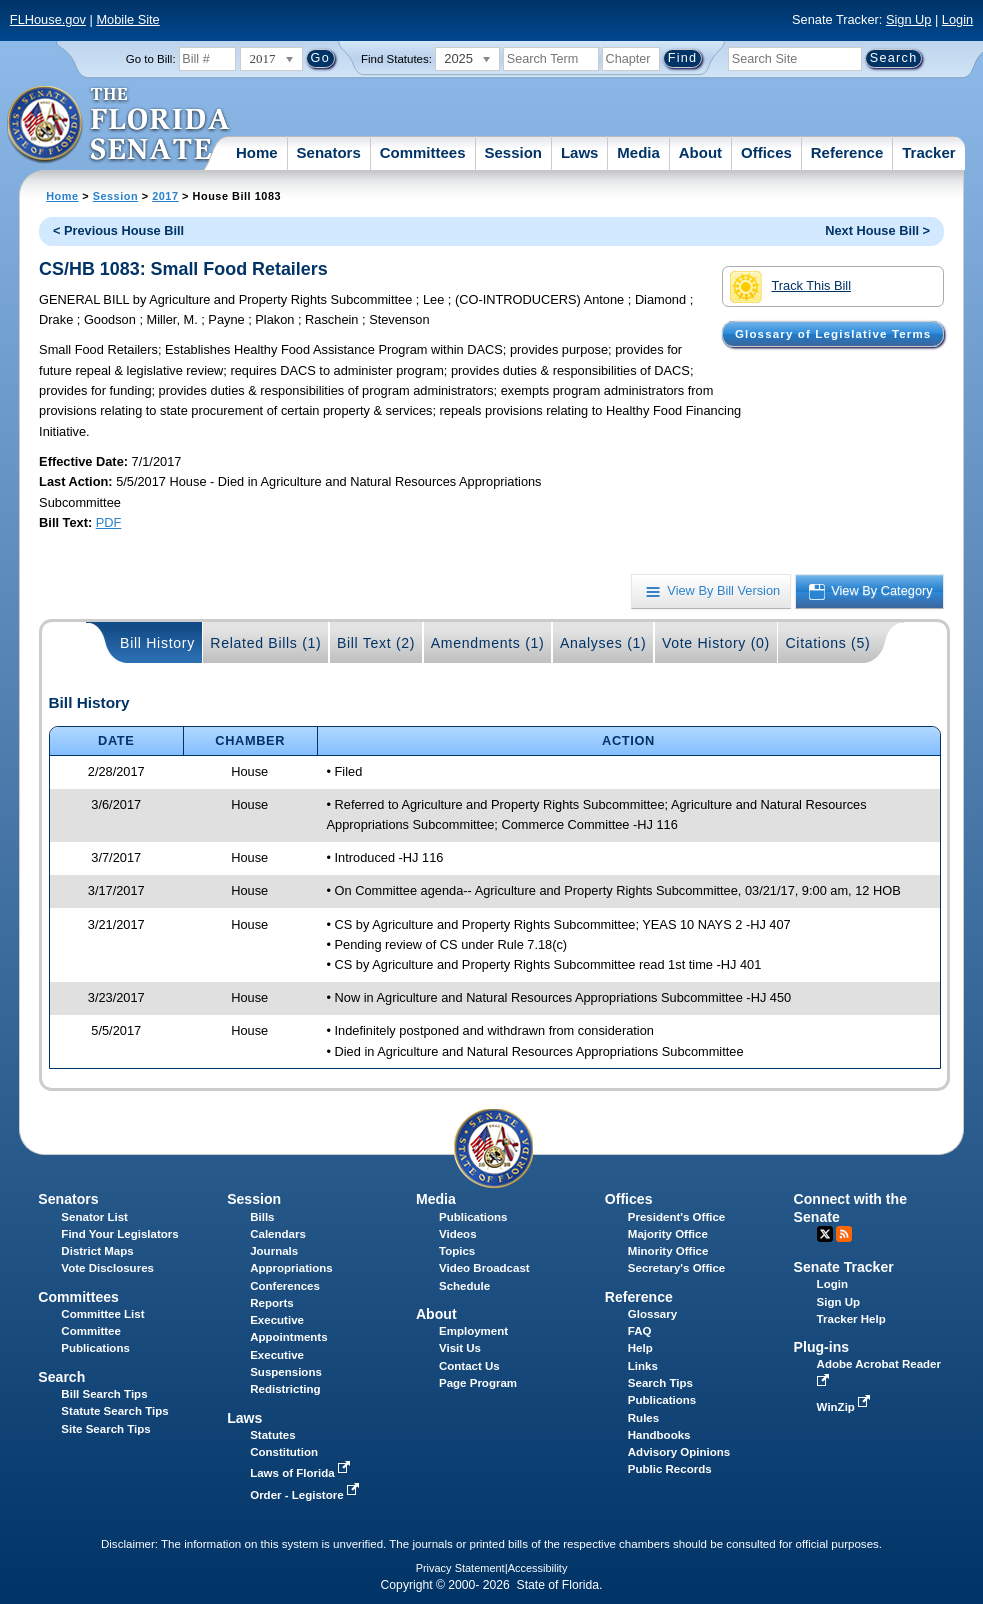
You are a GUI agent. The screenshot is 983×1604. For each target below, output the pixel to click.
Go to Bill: (151, 59)
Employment (473, 1331)
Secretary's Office (676, 1268)
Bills (262, 1217)
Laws (580, 152)
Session (513, 152)
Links (643, 1366)
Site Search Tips (105, 1429)
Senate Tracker (844, 1267)
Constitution (284, 1452)
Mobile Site (127, 19)
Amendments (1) (488, 643)
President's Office (676, 1217)
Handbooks (659, 1435)
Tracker (928, 152)
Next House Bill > (877, 230)
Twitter (825, 1234)
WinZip (845, 1407)
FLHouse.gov (48, 19)
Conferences (285, 1286)
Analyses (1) (603, 643)
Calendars (278, 1234)
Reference (847, 152)
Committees (423, 152)
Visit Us (460, 1348)
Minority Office (668, 1251)
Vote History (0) (716, 643)
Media (638, 152)
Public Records (670, 1469)
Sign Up (909, 19)
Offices (766, 152)
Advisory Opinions (679, 1452)
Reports (272, 1303)
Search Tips (660, 1383)
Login (957, 19)
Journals (274, 1251)
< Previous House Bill (118, 230)
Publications (473, 1217)
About (700, 152)
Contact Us (469, 1366)
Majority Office (668, 1234)
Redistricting (285, 1389)
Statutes (272, 1435)
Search (61, 1377)
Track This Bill (790, 287)
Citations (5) (827, 643)
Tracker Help (851, 1319)
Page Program (478, 1383)
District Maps (97, 1251)
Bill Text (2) (376, 643)
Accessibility (538, 1568)
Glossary (652, 1314)
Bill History (157, 643)
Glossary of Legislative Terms (833, 334)
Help (640, 1348)
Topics (457, 1251)
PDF (109, 522)
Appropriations (291, 1268)
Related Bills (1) (265, 643)
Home (257, 152)
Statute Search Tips (114, 1411)
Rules (643, 1418)
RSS (844, 1234)
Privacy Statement (460, 1568)
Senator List (94, 1217)
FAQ (640, 1331)
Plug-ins (822, 1347)
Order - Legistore (306, 1495)
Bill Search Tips (104, 1394)
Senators (329, 152)
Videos (458, 1234)
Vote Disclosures (107, 1268)
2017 (165, 196)
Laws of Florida (302, 1473)
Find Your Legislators (119, 1234)
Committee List (102, 1314)
